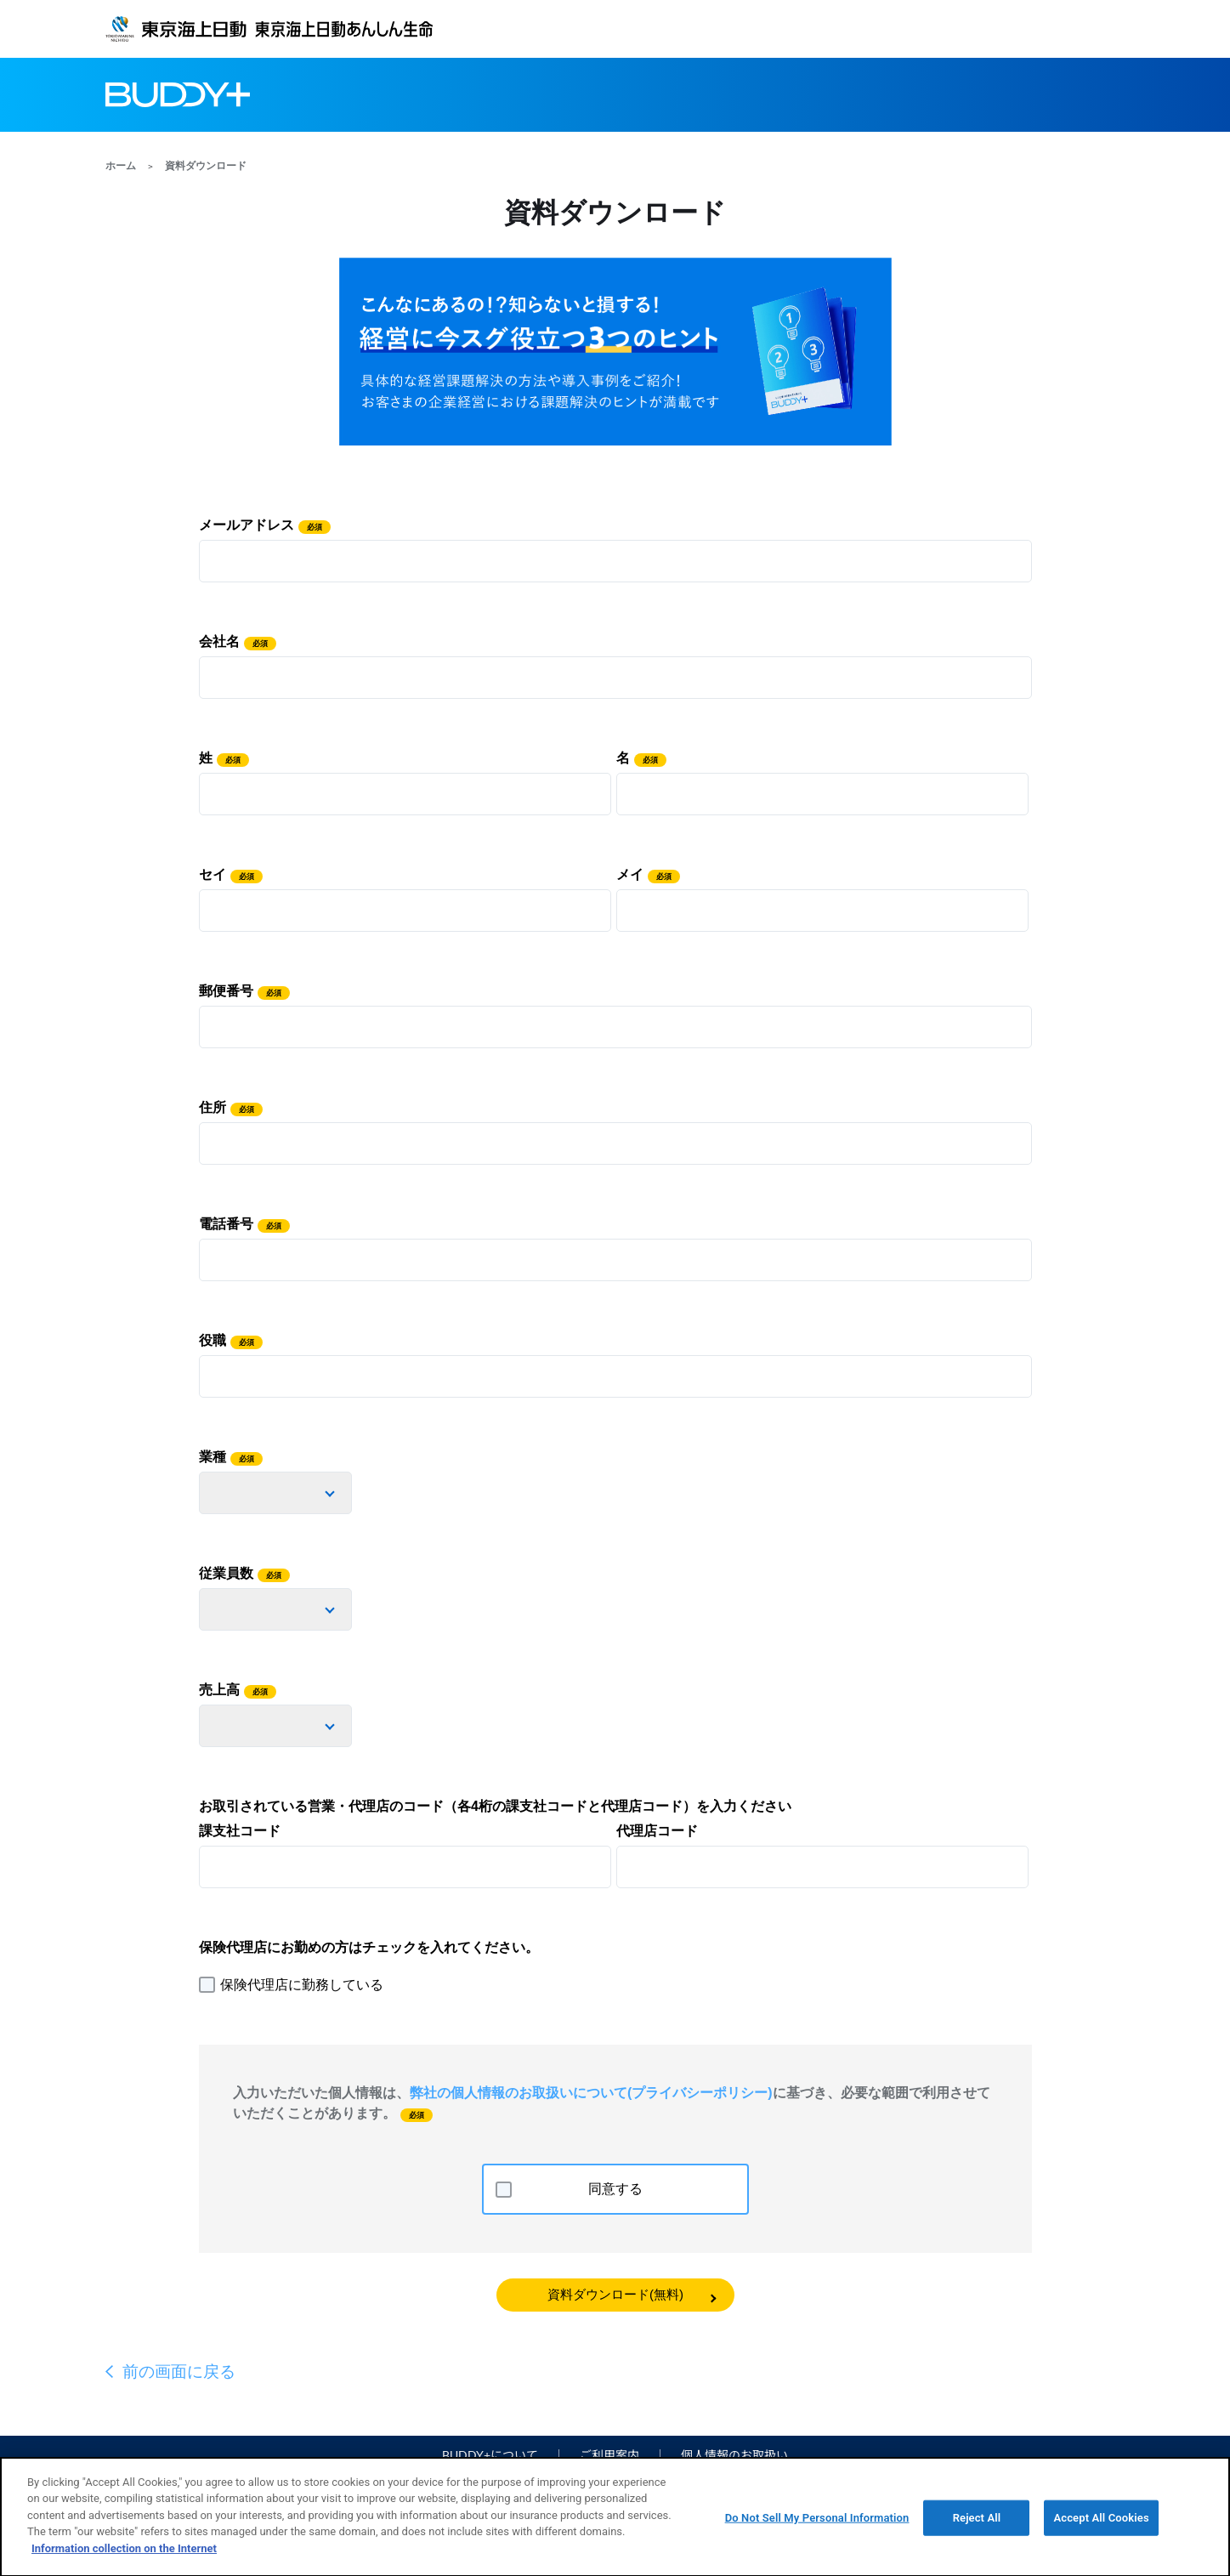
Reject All (977, 2525)
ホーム (120, 166)
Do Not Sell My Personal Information (817, 2525)
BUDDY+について (490, 2455)
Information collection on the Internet (124, 2556)
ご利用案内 (609, 2455)
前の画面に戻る (178, 2371)
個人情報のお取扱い (734, 2455)
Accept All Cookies (1100, 2525)
